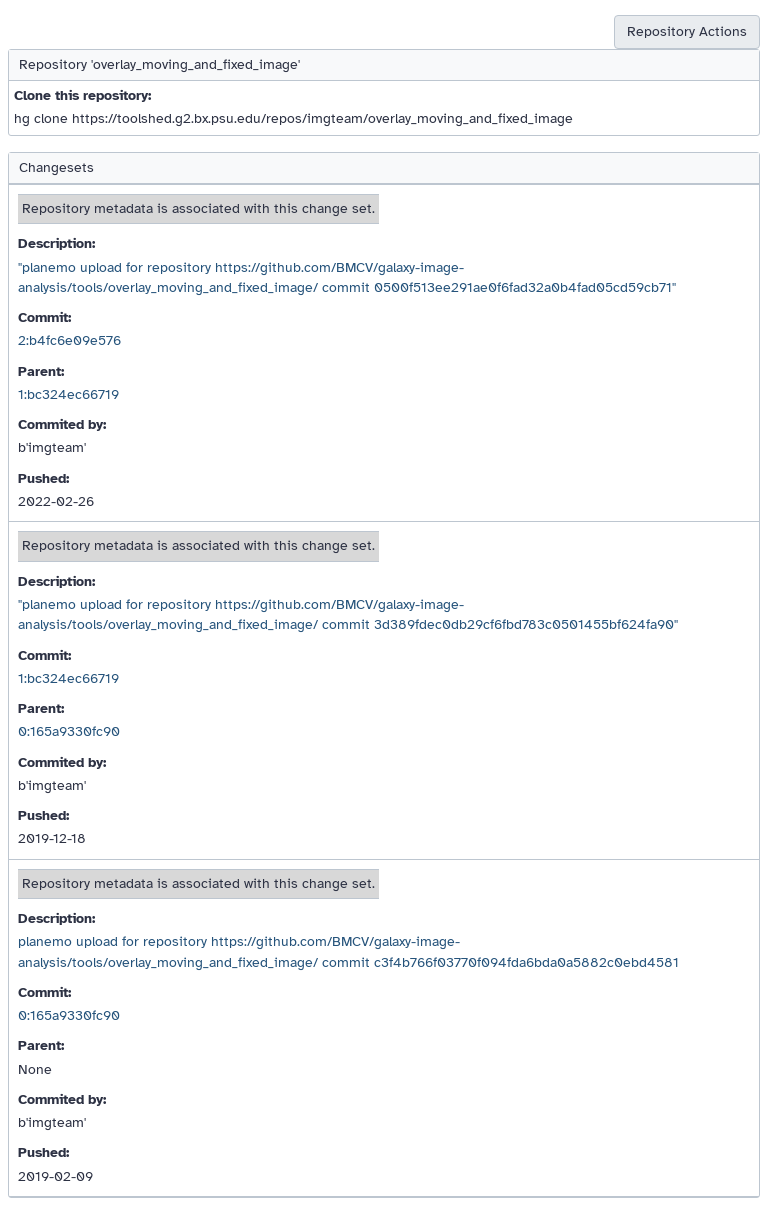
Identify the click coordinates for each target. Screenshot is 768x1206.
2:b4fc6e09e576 (69, 340)
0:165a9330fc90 (69, 731)
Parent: (41, 371)
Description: (56, 243)
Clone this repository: (82, 95)
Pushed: (43, 478)
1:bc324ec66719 (68, 394)
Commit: (44, 317)
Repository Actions (687, 31)
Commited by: (62, 424)
